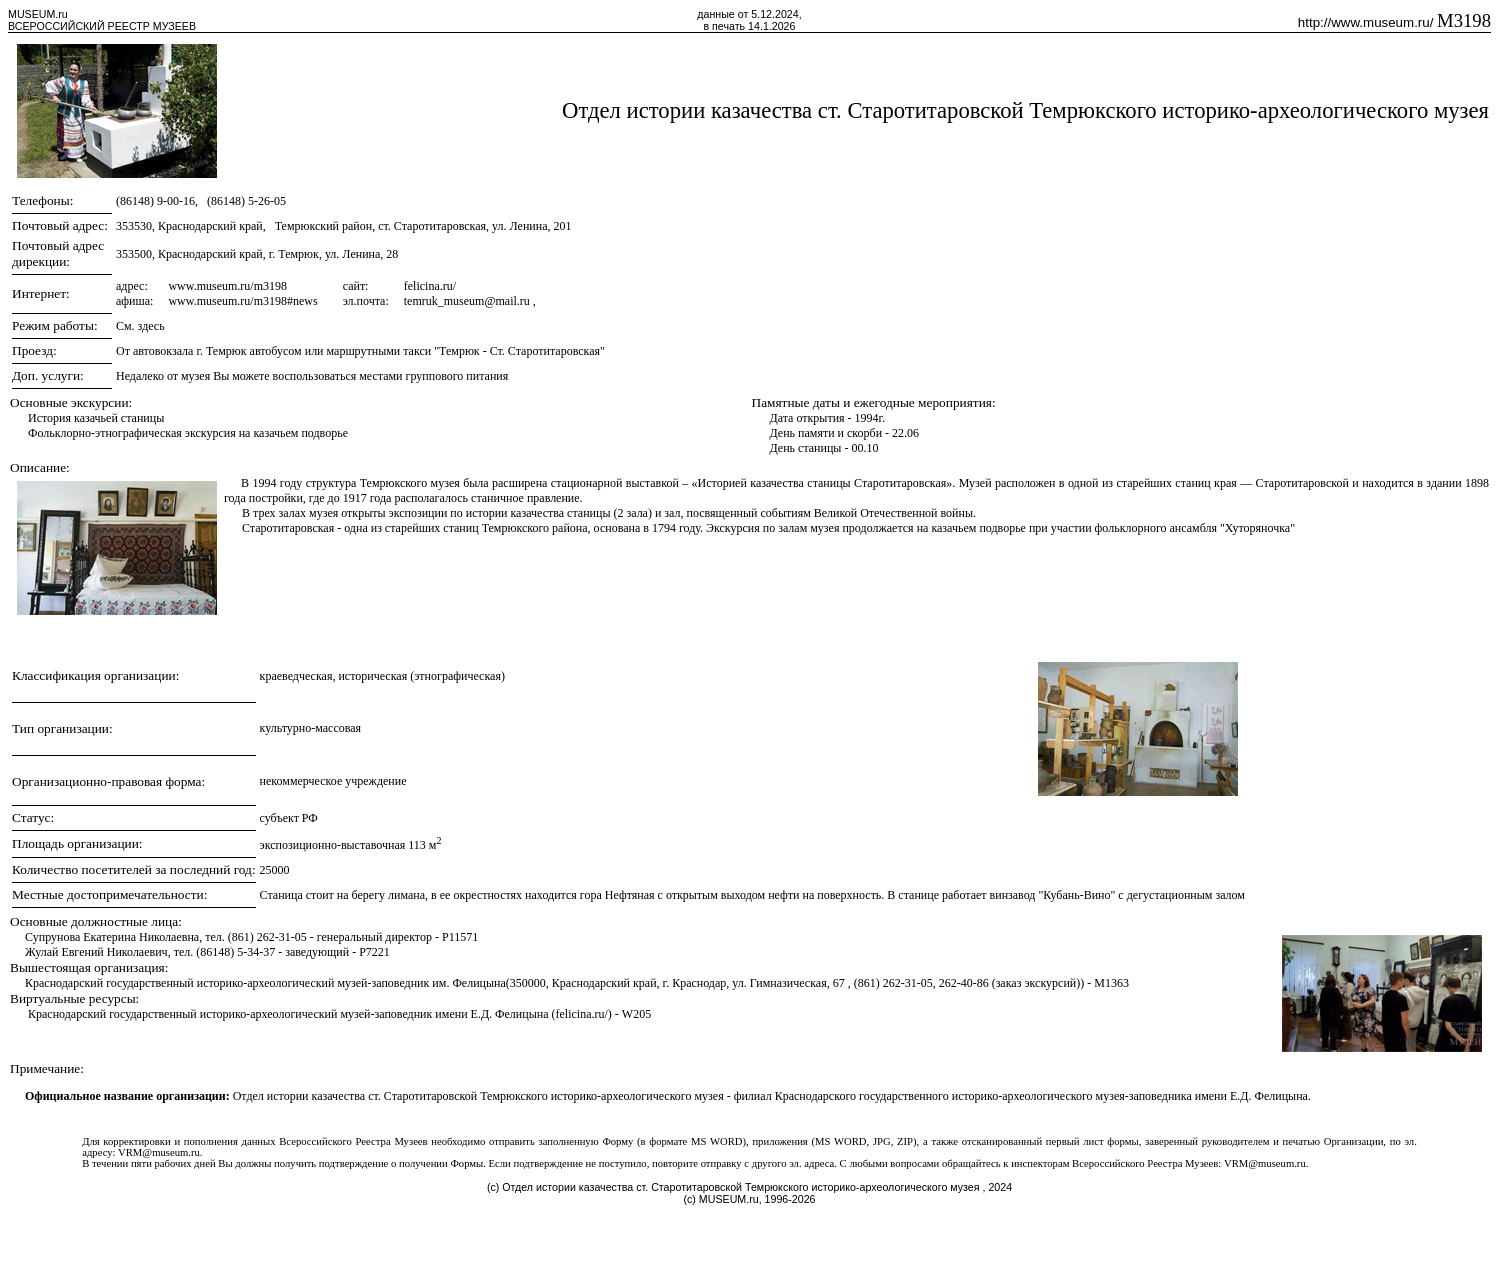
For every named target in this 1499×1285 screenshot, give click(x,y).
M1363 (1111, 983)
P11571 (460, 937)
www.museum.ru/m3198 (227, 286)
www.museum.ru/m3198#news (242, 301)
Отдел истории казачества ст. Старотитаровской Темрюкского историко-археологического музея (1025, 110)
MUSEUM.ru (38, 14)
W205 (636, 1014)
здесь (151, 326)
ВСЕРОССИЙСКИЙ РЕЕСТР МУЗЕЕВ (102, 26)
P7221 (374, 952)
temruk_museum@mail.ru (468, 301)
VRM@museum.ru (159, 1152)
